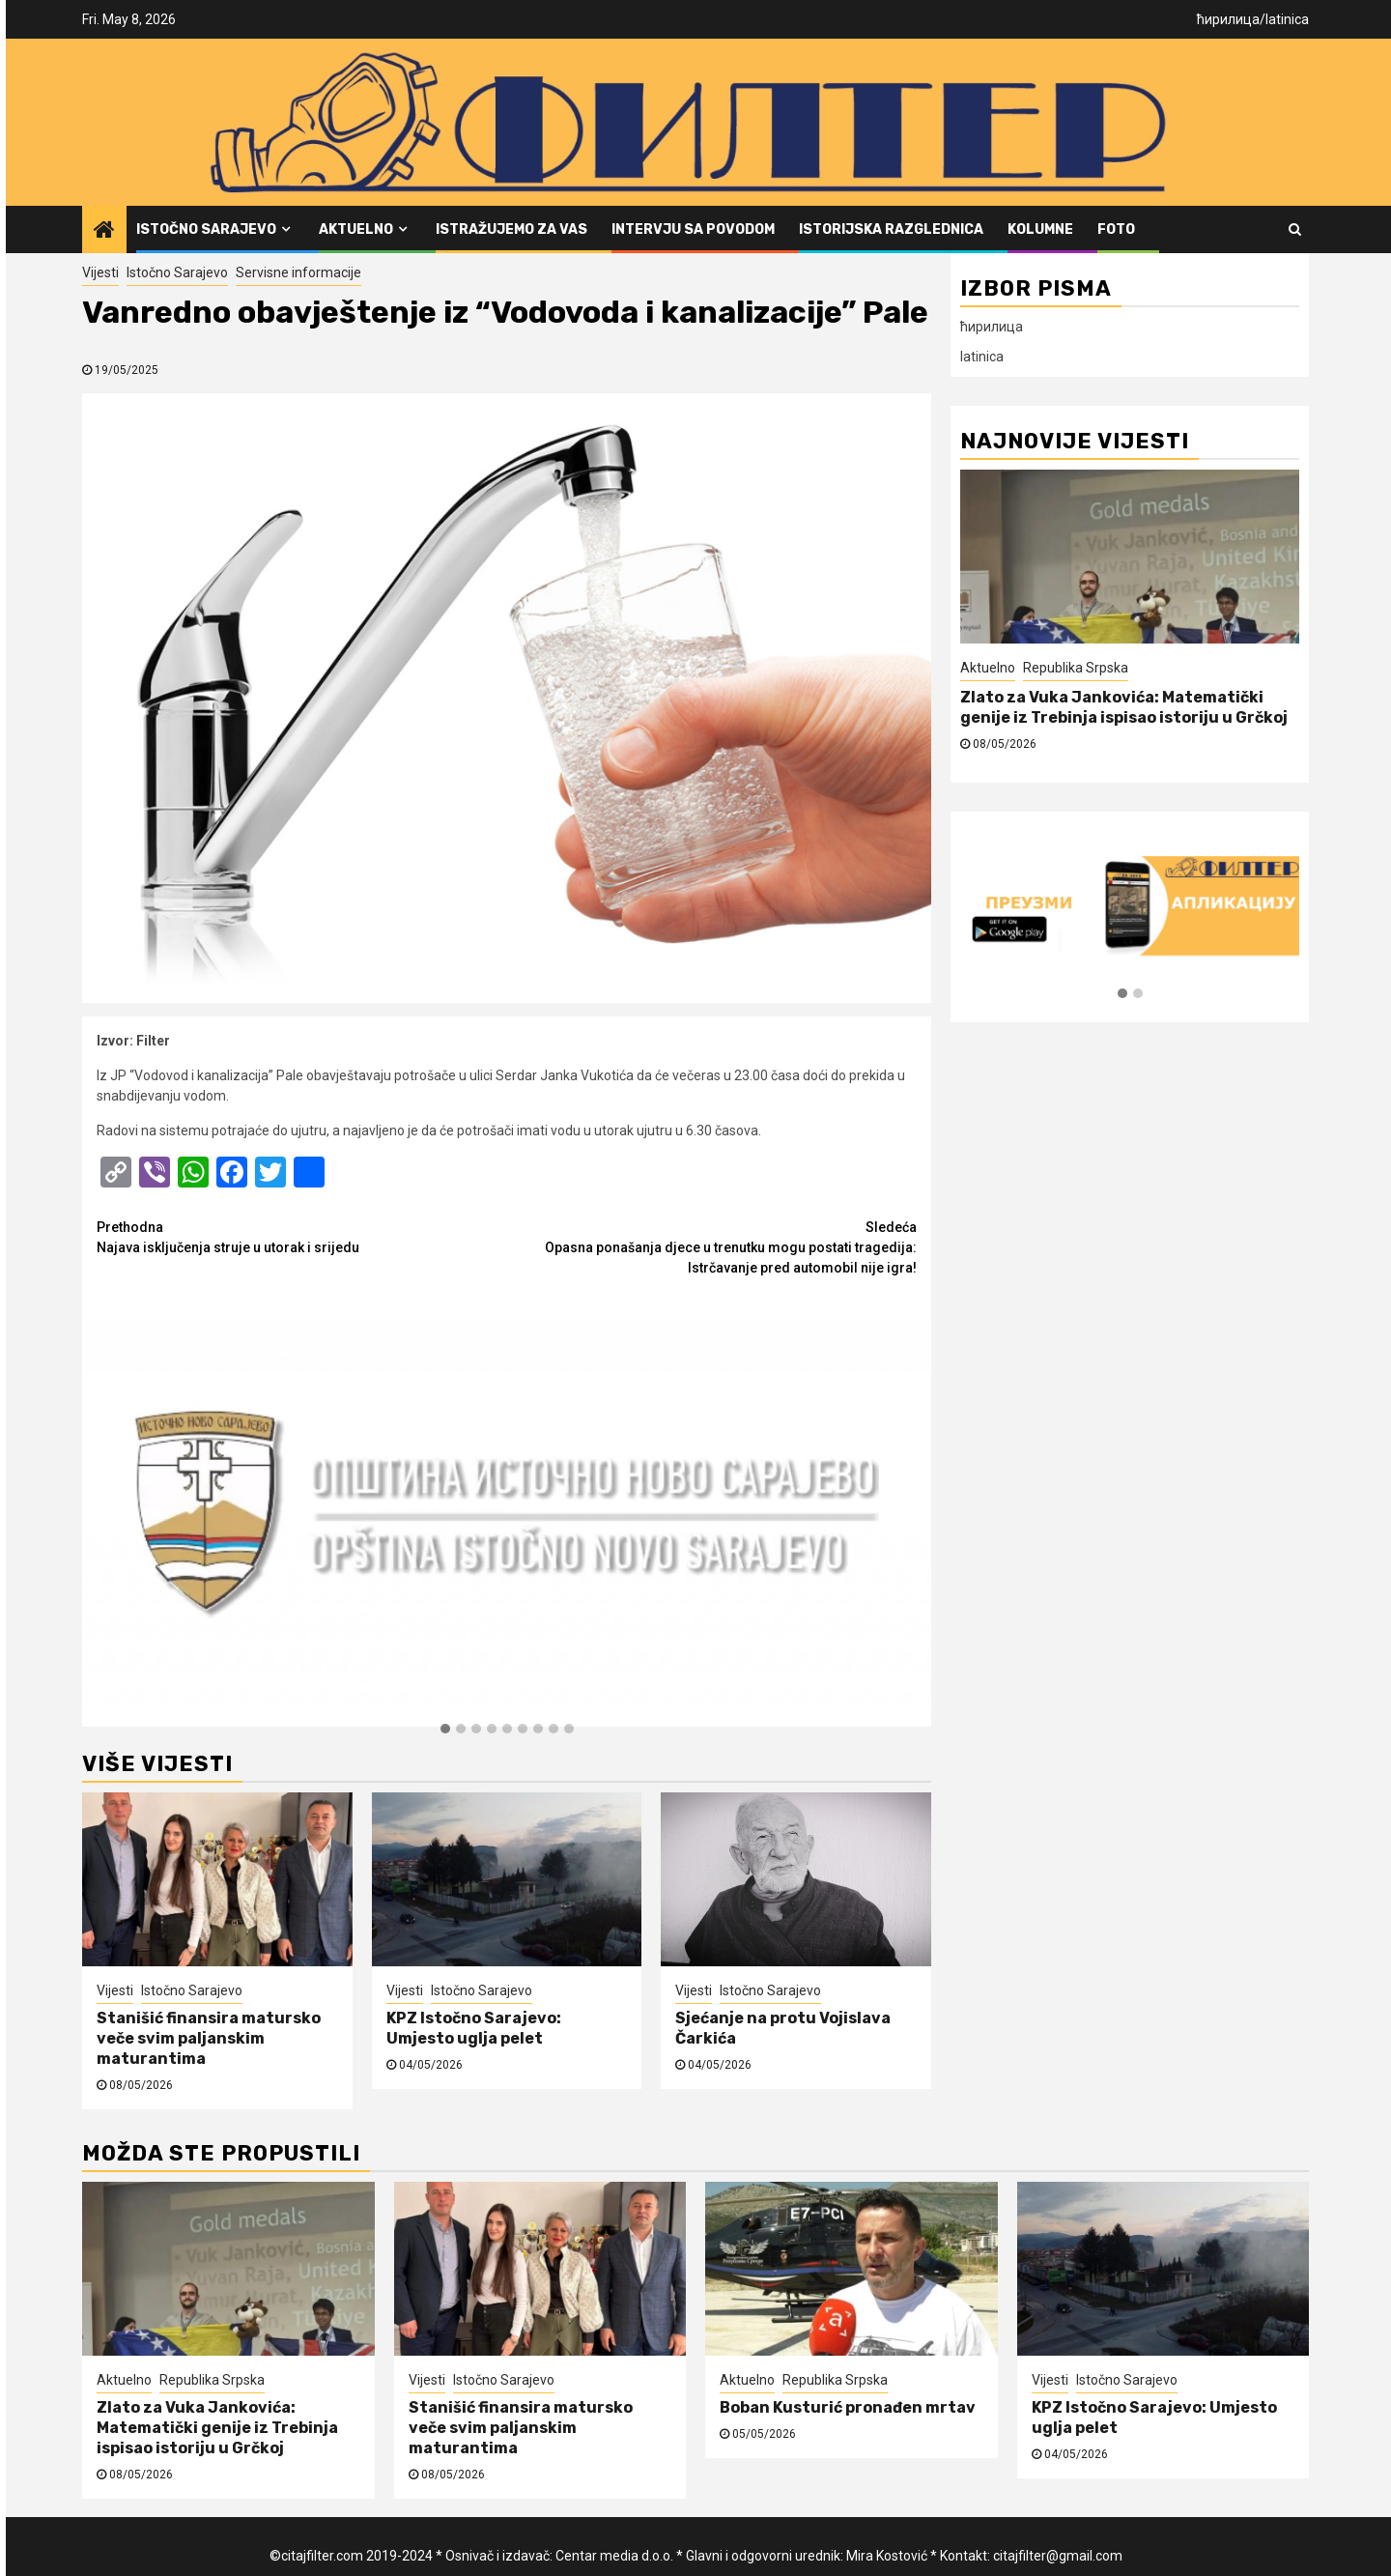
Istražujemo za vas (511, 229)
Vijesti (100, 272)
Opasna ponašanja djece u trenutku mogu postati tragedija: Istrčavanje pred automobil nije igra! (712, 1246)
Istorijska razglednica (891, 229)
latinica (1287, 19)
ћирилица (1228, 19)
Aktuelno (356, 229)
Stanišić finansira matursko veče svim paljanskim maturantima (209, 2038)
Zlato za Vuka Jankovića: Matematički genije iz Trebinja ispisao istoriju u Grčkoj (1124, 707)
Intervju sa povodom (693, 229)
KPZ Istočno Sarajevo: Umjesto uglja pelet (473, 2028)
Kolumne (1040, 229)
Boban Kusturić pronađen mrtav (848, 2407)
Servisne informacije (298, 272)
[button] (445, 1729)
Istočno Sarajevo (206, 229)
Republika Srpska (1075, 667)
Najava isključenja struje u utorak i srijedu (302, 1236)
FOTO (1116, 229)
